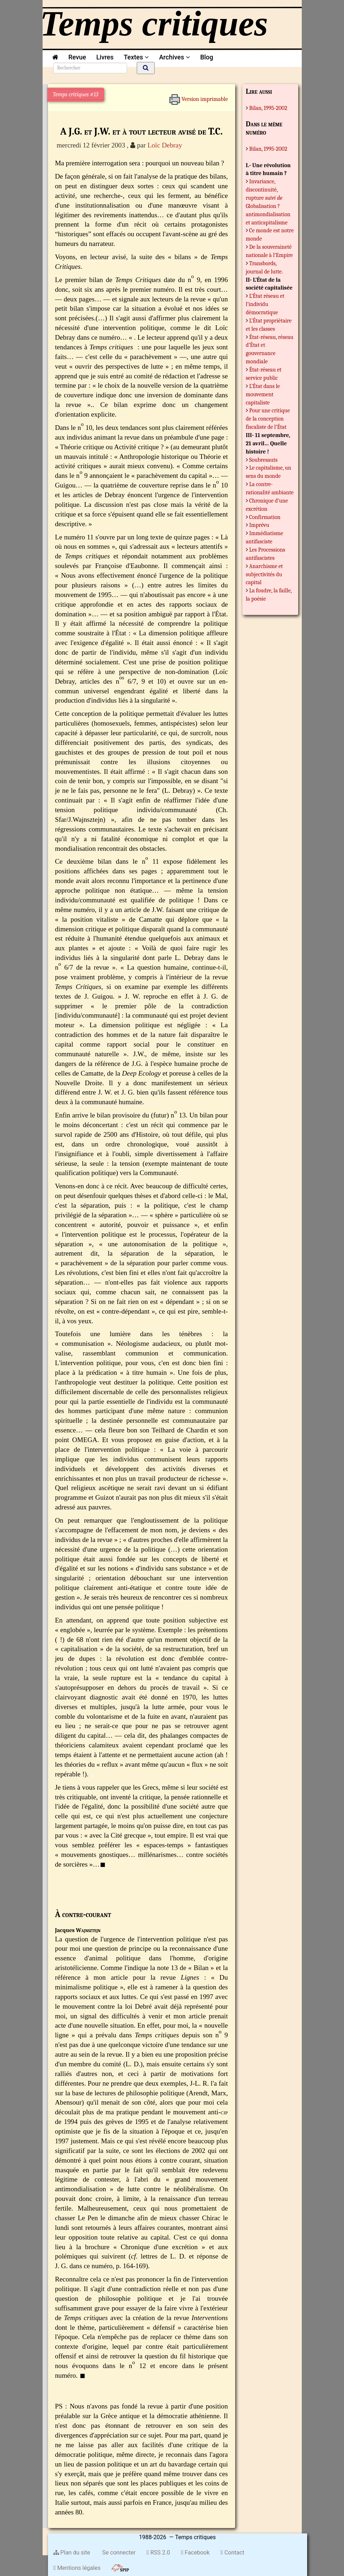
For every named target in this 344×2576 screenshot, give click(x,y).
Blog (208, 57)
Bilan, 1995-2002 (268, 108)
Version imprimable (198, 97)
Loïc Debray (164, 145)
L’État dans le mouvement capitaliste (263, 394)
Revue (77, 57)
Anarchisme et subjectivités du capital (264, 574)
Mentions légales (77, 2568)
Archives (174, 57)
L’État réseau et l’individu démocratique (265, 304)
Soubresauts (263, 460)
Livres (104, 57)
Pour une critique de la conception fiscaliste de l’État (268, 418)
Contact (232, 2552)
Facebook (195, 2552)
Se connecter (118, 2552)
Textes (136, 57)
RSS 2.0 (158, 2552)
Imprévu (259, 525)
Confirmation (264, 517)
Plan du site (71, 2552)
